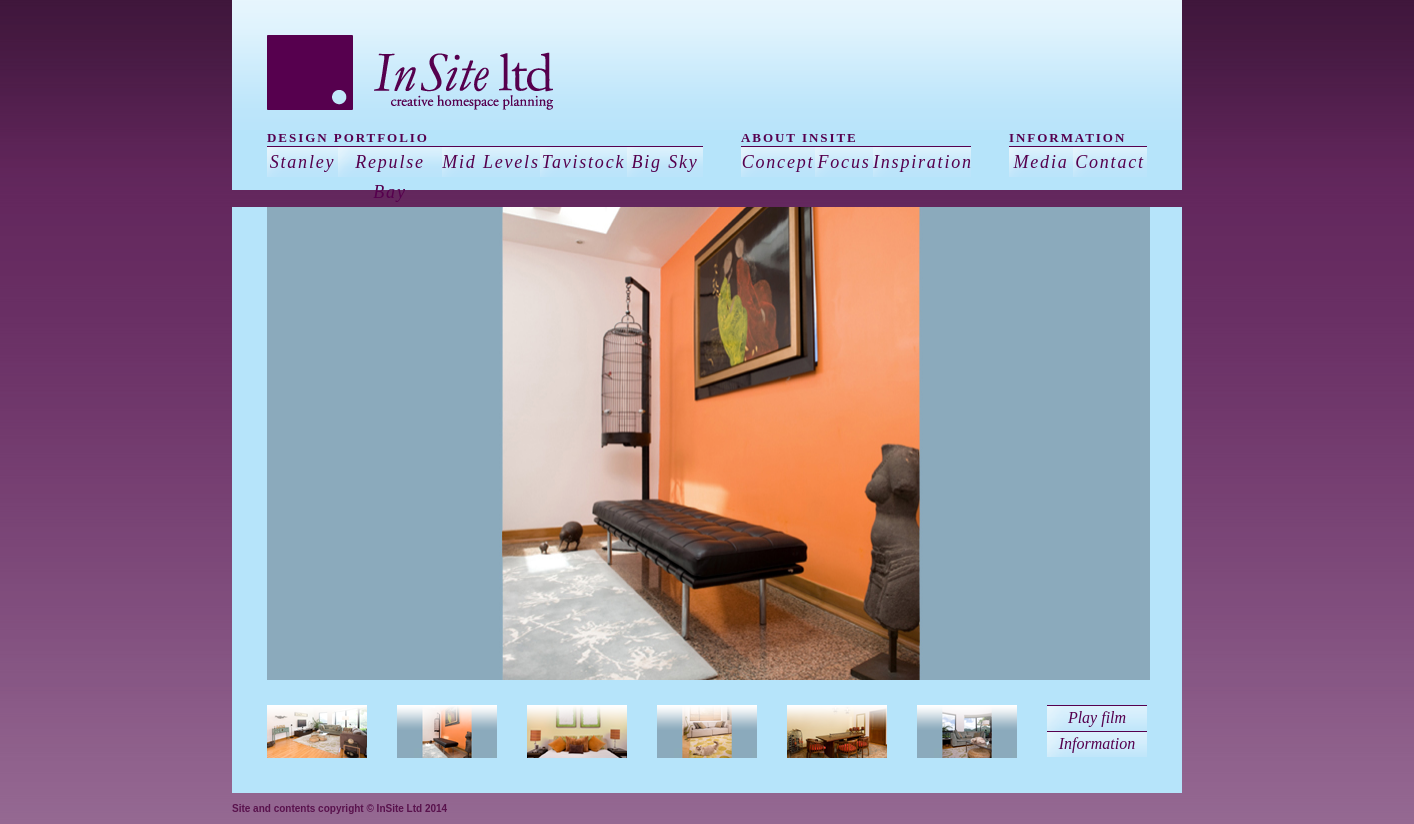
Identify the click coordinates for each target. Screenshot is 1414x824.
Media (1041, 162)
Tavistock (584, 162)
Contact (1110, 162)
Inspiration (922, 162)
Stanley (303, 162)
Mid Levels (490, 162)
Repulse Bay (390, 177)
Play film (1097, 717)
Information (1097, 743)
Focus (844, 162)
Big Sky (664, 162)
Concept (778, 162)
